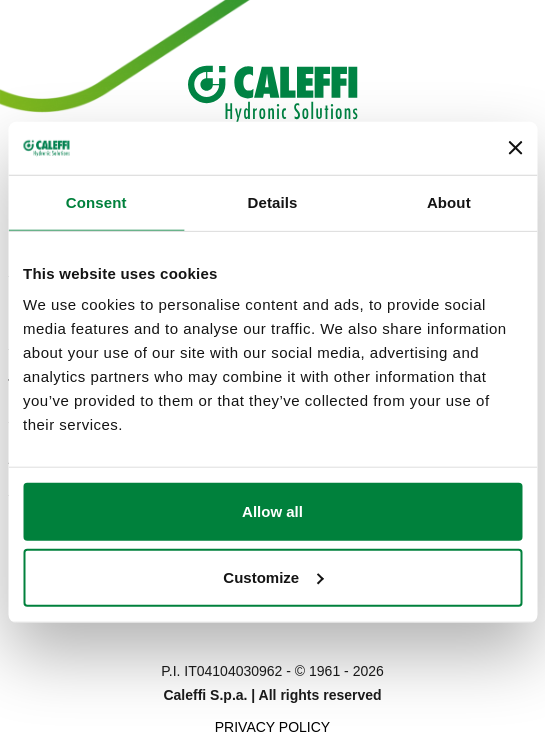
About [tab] (449, 201)
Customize (273, 576)
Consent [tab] (96, 201)
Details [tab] (273, 201)
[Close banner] (515, 148)
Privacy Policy (272, 727)
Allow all (272, 511)
